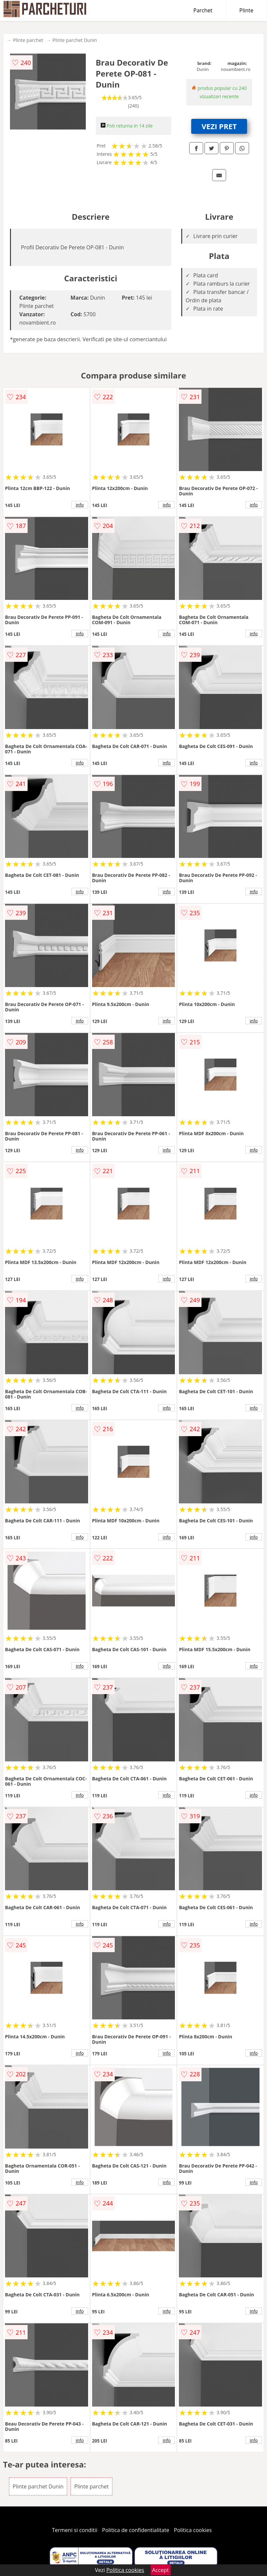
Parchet (203, 10)
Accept (160, 2570)
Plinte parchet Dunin (75, 40)
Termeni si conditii (74, 2530)
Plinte (246, 10)
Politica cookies (193, 2530)
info (80, 505)
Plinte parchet (28, 40)
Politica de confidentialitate (135, 2530)
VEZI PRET (219, 126)
